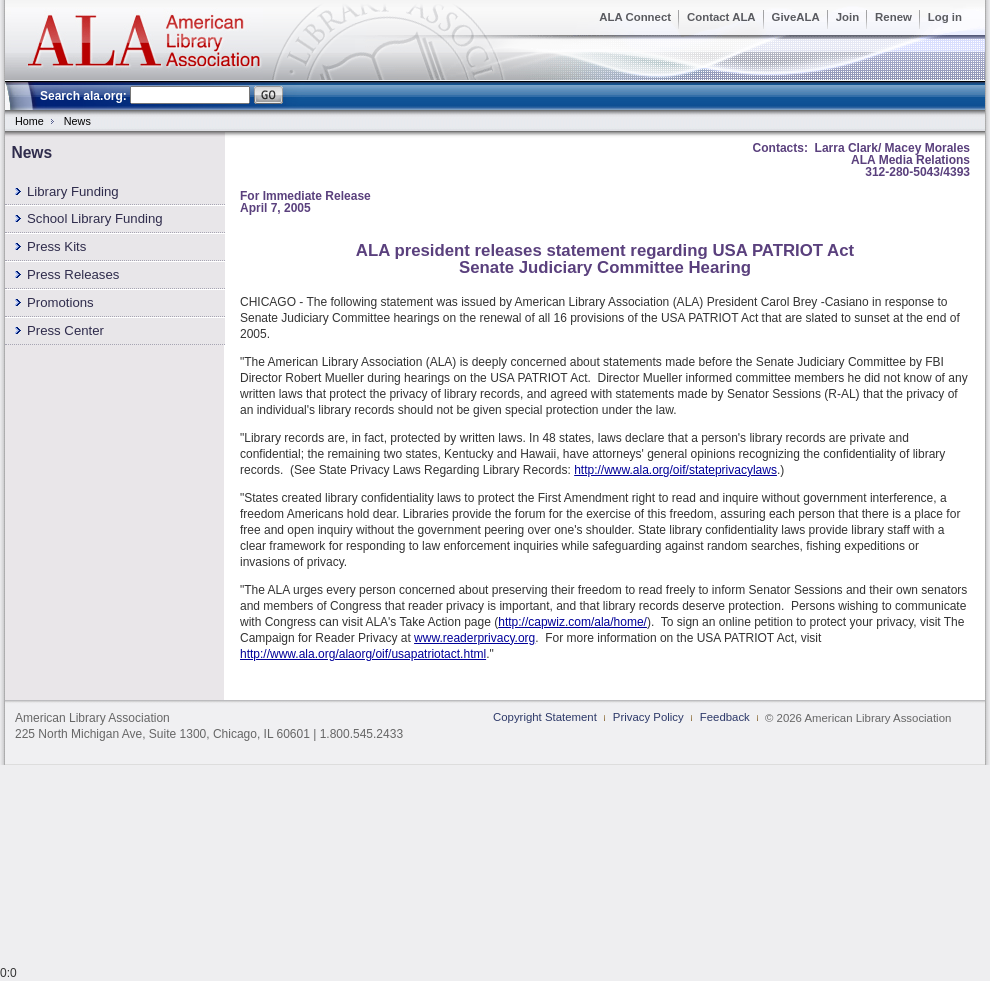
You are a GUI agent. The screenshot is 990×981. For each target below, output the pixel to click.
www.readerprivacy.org (474, 638)
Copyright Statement (545, 717)
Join (847, 17)
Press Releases (73, 274)
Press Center (65, 330)
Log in (945, 17)
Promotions (60, 302)
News (77, 121)
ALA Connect (635, 17)
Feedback (725, 717)
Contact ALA (721, 17)
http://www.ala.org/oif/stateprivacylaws (675, 470)
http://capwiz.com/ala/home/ (572, 622)
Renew (893, 17)
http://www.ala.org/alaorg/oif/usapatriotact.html (363, 654)
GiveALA (796, 17)
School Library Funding (95, 218)
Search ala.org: (83, 96)
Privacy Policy (648, 717)
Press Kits (56, 246)
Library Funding (73, 191)
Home (29, 121)
